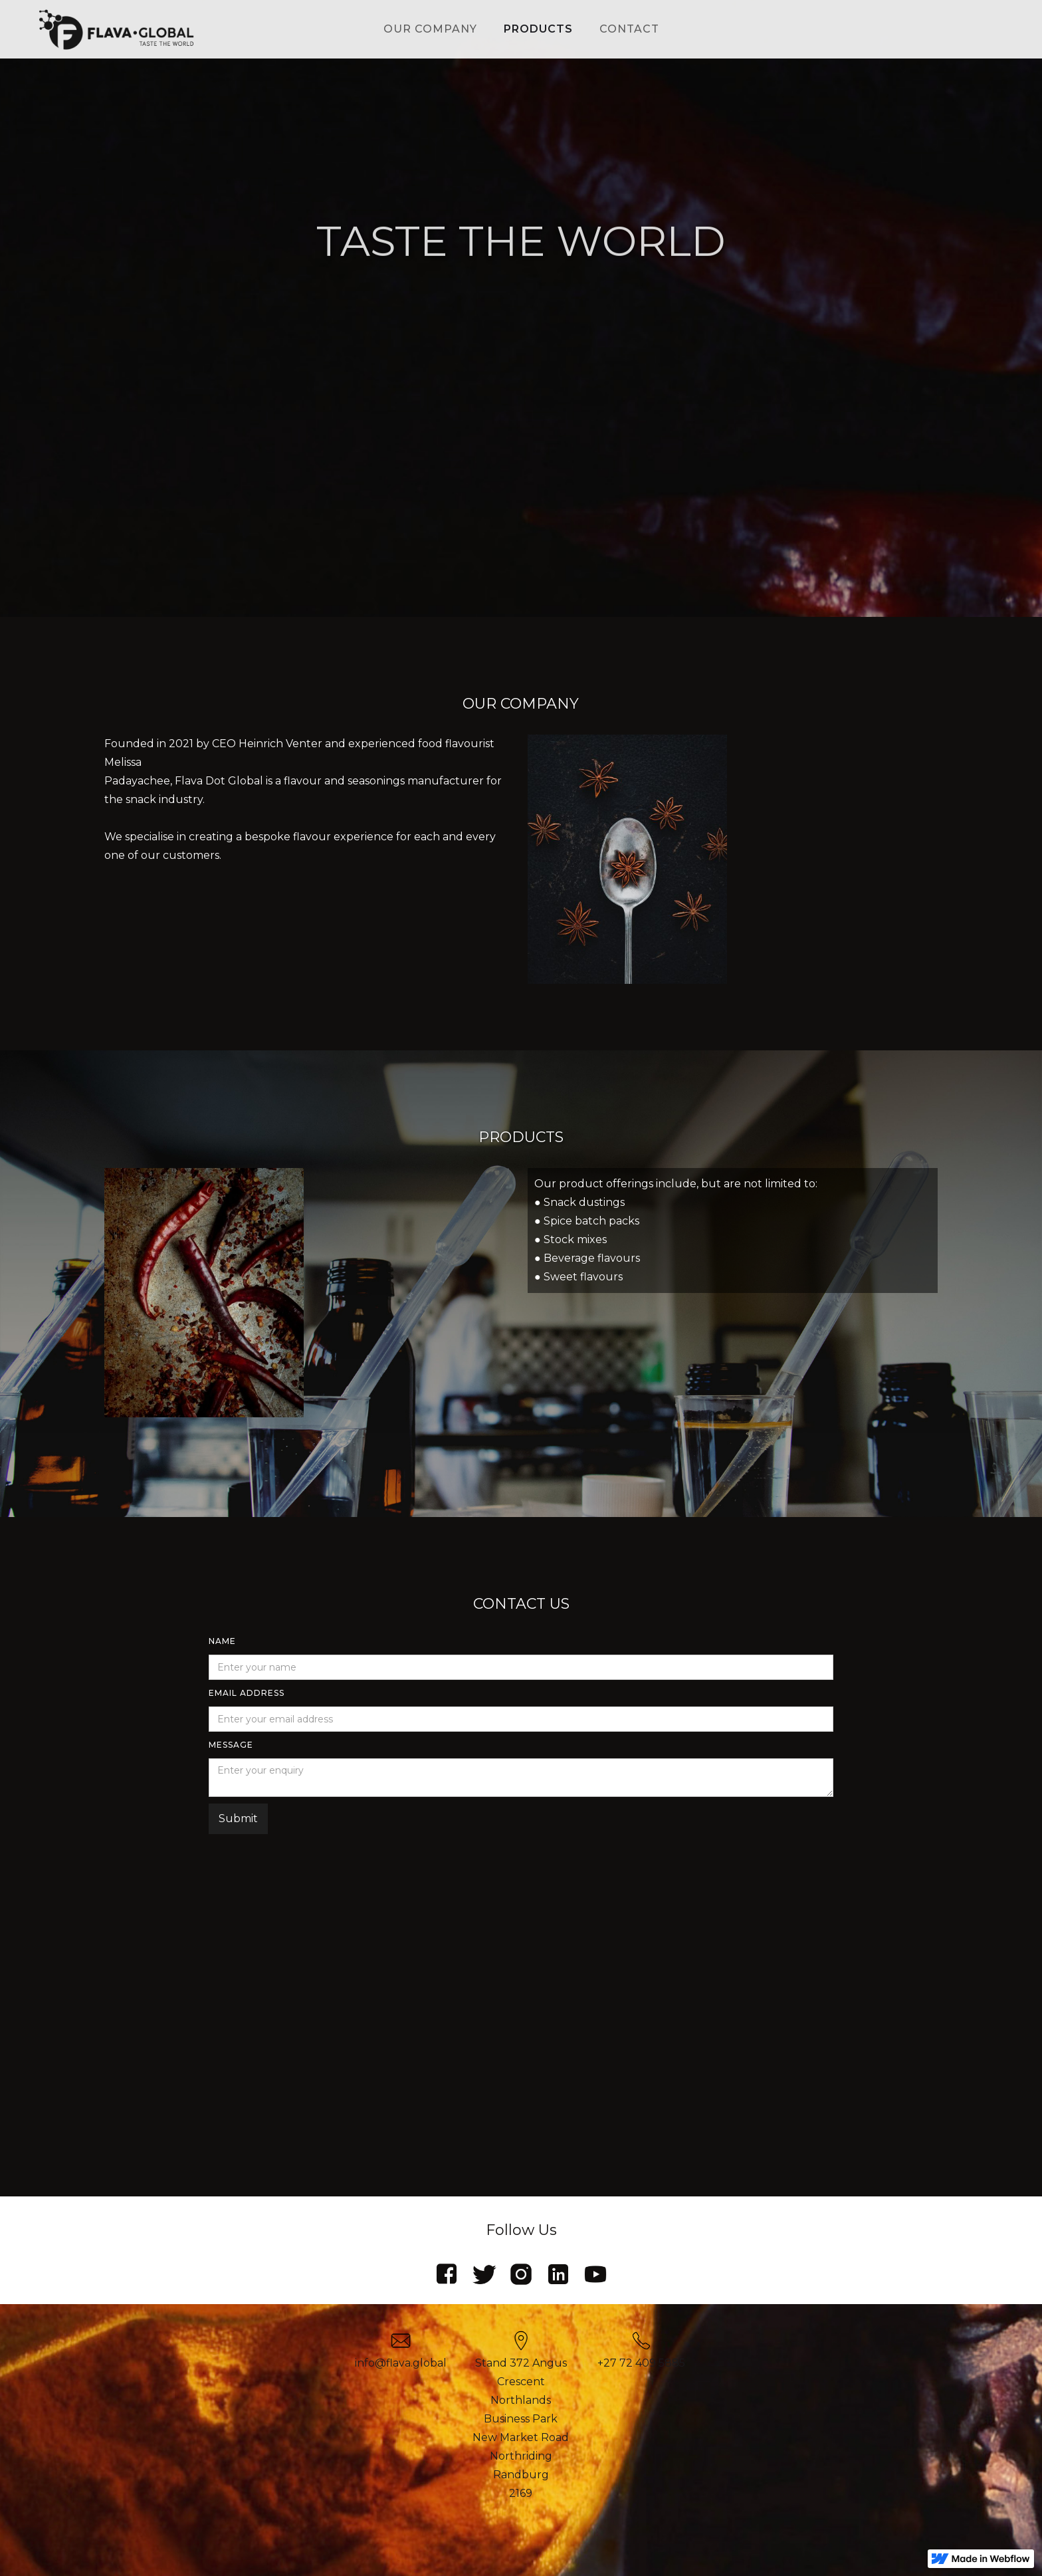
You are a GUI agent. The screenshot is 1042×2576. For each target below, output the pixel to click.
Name (222, 1641)
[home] (116, 29)
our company (430, 29)
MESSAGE (231, 1745)
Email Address (246, 1693)
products (538, 29)
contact (629, 29)
